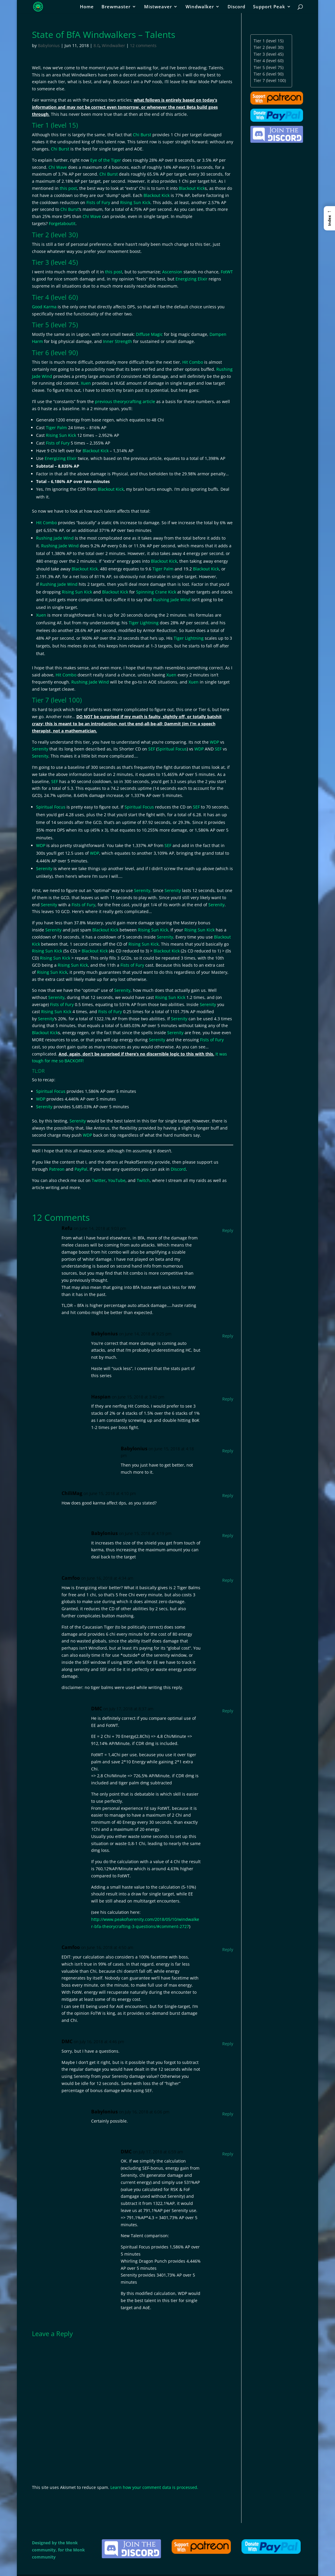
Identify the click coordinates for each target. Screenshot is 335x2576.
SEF (151, 749)
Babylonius (49, 45)
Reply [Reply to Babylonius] (227, 1336)
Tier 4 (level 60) (269, 60)
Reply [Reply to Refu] (227, 1230)
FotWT (227, 272)
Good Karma (44, 306)
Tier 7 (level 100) (270, 80)
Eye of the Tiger (105, 160)
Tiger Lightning (144, 622)
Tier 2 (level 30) (269, 47)
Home (87, 6)
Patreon (57, 1169)
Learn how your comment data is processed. (154, 2487)
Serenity (40, 749)
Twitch (143, 1180)
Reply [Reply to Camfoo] (227, 1580)
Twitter (99, 1180)
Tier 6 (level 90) (269, 74)
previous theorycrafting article (125, 401)
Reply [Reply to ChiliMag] (227, 1495)
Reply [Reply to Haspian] (227, 1399)
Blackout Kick (192, 188)
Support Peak (269, 6)
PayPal (81, 1169)
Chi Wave (58, 167)
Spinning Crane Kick (156, 592)
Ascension (172, 272)
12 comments (143, 45)
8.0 (96, 45)
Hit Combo (192, 362)
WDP (214, 742)
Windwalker (200, 6)
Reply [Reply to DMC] (227, 1711)
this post (68, 188)
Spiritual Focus (172, 749)
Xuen (86, 383)
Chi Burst (142, 134)
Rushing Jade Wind (55, 538)
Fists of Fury (98, 202)
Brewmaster (116, 6)
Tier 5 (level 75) (269, 67)
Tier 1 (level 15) (269, 41)
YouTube (116, 1180)
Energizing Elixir (191, 279)
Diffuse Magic (149, 334)
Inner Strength (117, 341)
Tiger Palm (56, 427)
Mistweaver (158, 6)
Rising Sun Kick (135, 202)
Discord (236, 6)
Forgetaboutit (62, 223)
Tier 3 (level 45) (269, 54)
